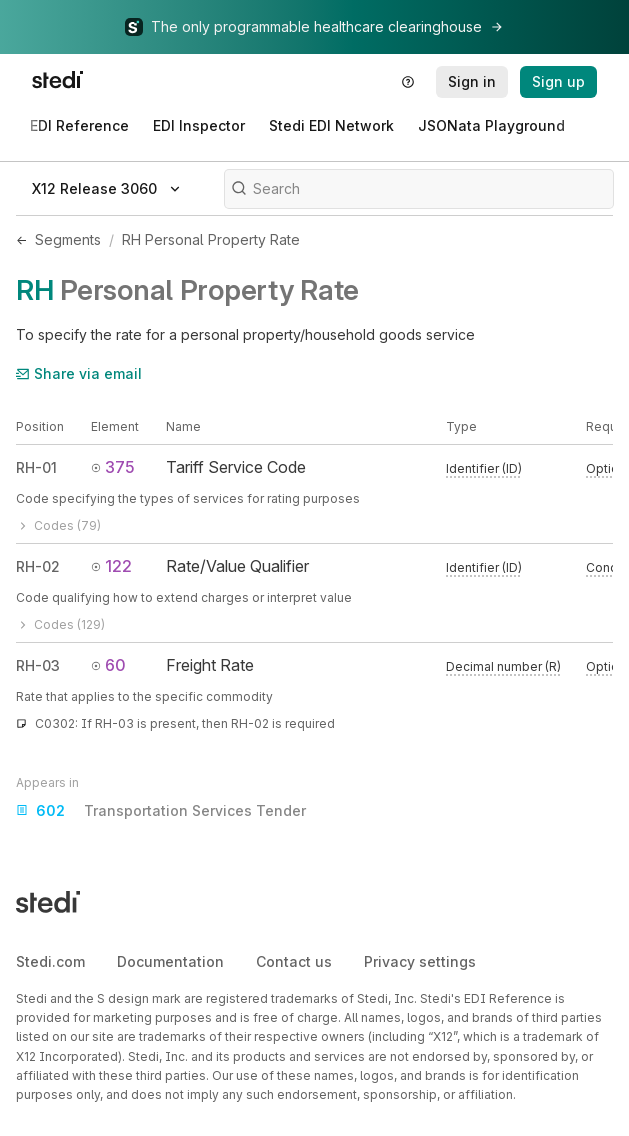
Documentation (170, 961)
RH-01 (36, 467)
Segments (68, 239)
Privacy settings (420, 961)
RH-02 (38, 566)
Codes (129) (60, 624)
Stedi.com (50, 961)
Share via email (79, 373)
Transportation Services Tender (161, 811)
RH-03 (38, 665)
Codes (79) (58, 525)
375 (113, 467)
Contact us (294, 961)
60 (108, 665)
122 (111, 566)
